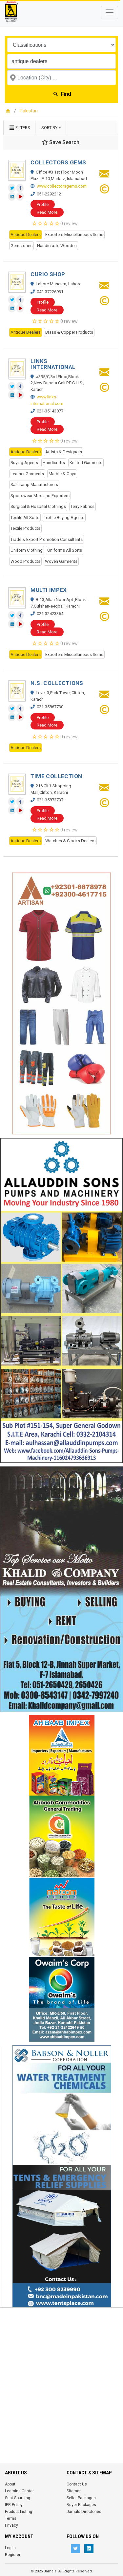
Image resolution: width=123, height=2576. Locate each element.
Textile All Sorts (24, 517)
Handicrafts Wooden (57, 245)
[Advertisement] (61, 2372)
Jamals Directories (84, 2511)
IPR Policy (14, 2504)
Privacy (11, 2525)
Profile (43, 204)
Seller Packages (81, 2498)
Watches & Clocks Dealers (70, 840)
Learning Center (19, 2491)
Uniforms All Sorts (64, 550)
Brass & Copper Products (69, 332)
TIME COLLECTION (56, 776)
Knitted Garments (86, 462)
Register (12, 2554)
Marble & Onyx (62, 473)
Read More (47, 212)
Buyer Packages (81, 2504)
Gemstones (21, 245)
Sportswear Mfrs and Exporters (40, 495)
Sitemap (74, 2491)
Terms (10, 2518)
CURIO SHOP (48, 274)
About (10, 2484)
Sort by (49, 127)
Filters (19, 127)
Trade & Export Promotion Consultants (46, 539)
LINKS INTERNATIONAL (53, 364)
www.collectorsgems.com (62, 186)
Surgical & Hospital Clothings (38, 506)
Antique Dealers (25, 234)
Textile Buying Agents (64, 517)
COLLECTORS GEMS (58, 162)
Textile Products (25, 528)
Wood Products (25, 561)
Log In (10, 2548)
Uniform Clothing (26, 550)
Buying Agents (24, 462)
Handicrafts (54, 462)
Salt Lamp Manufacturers (34, 484)
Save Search (60, 142)
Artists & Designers (63, 451)
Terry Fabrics (82, 506)
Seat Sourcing (17, 2498)
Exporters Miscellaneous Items (74, 234)
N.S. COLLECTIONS (57, 683)
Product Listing (18, 2511)
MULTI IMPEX (49, 590)
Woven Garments (61, 561)
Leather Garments (27, 473)
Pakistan (29, 110)
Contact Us (77, 2484)
